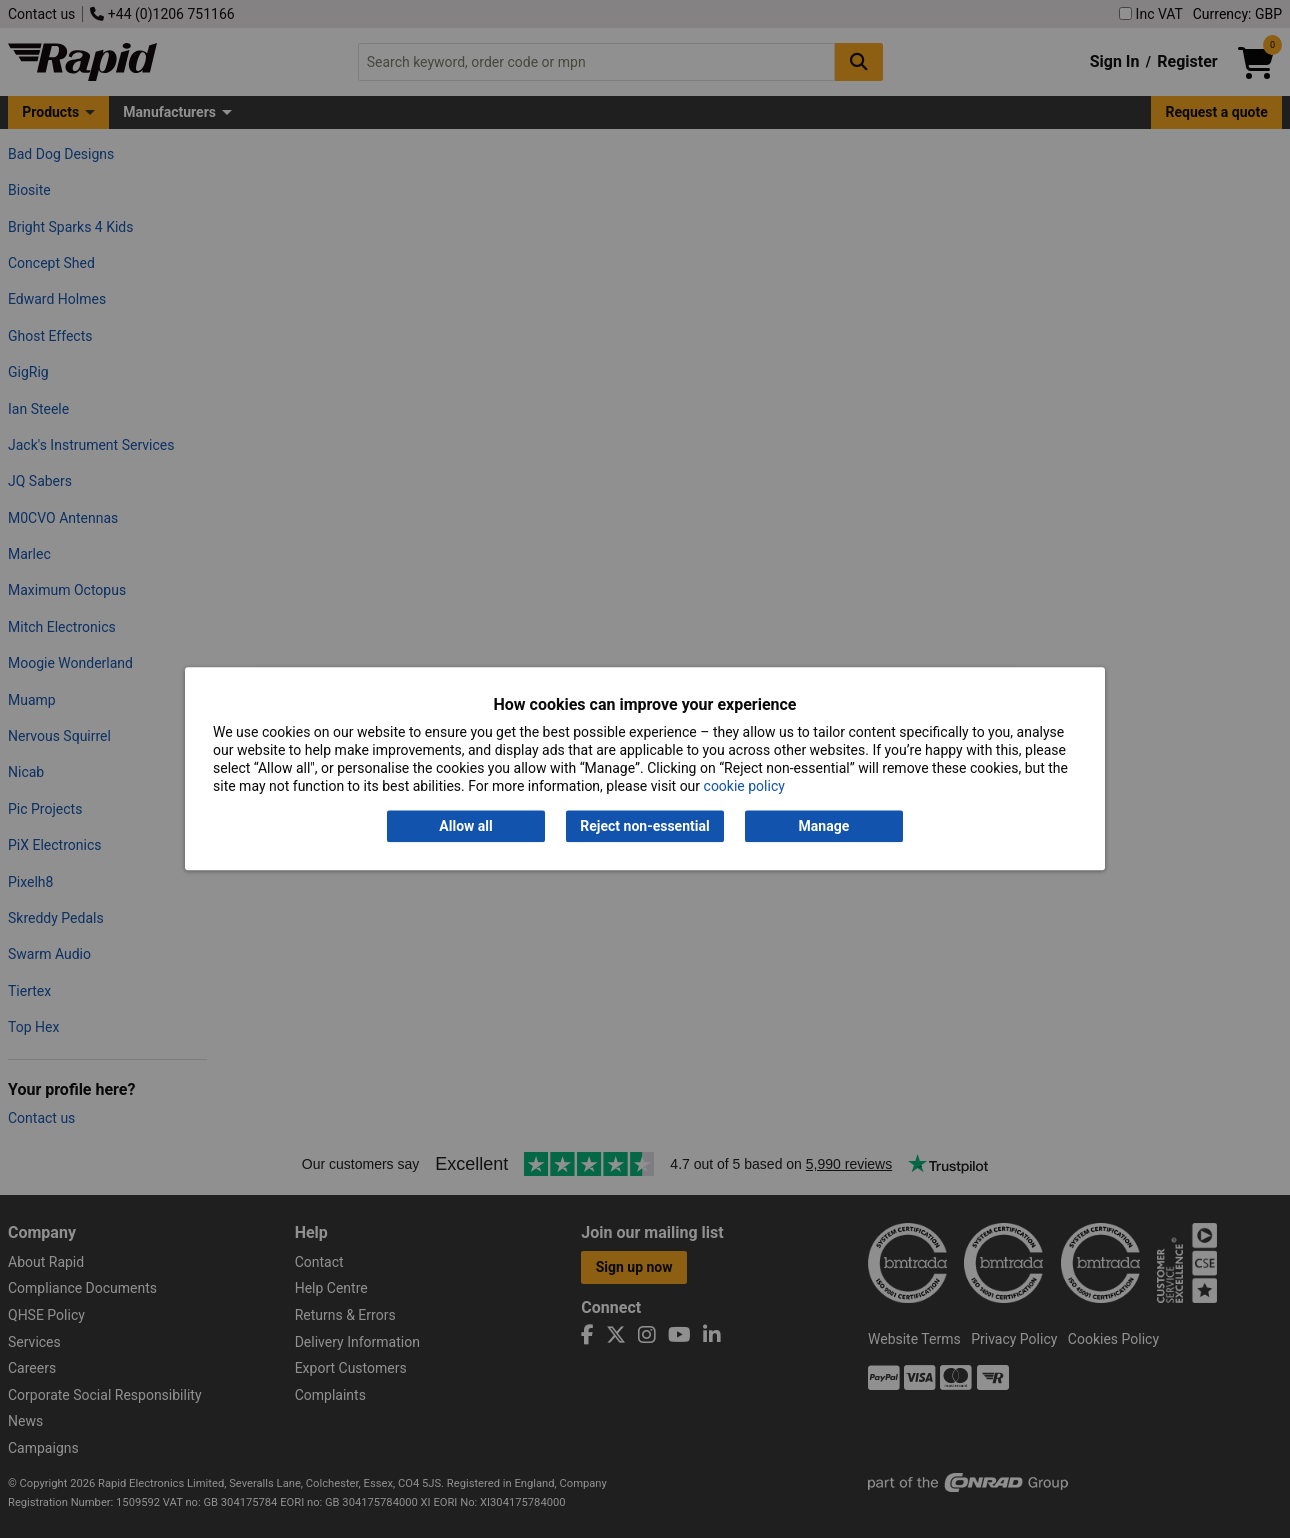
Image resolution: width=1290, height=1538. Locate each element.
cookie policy (744, 787)
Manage (824, 826)
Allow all (465, 826)
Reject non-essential (644, 826)
